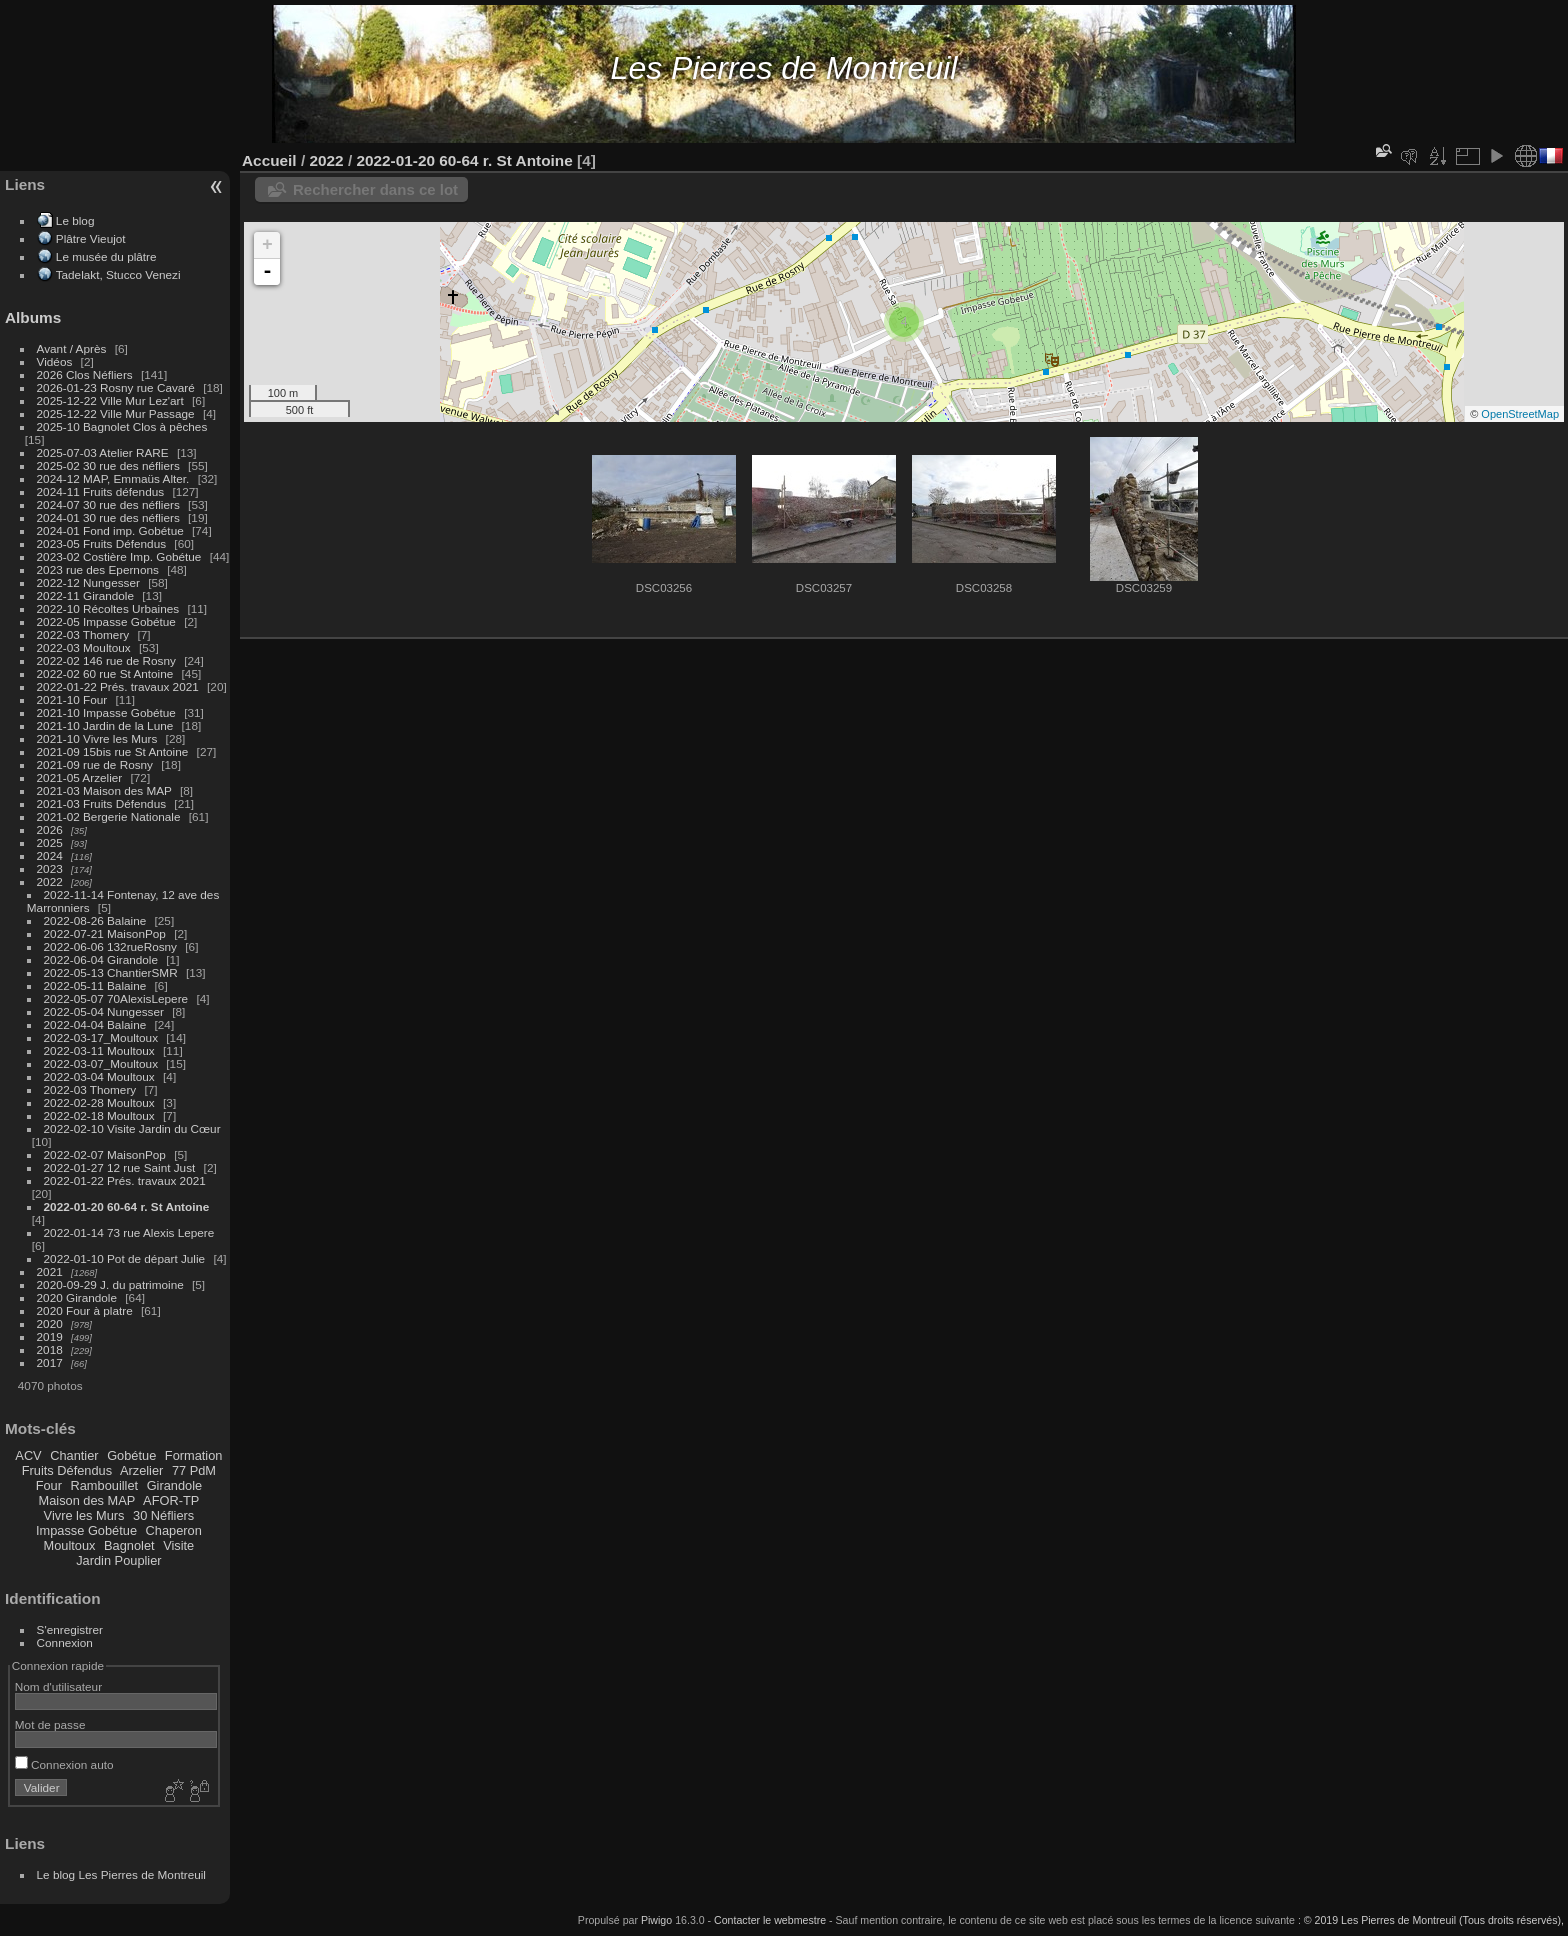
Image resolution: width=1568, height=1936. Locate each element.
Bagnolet (129, 1545)
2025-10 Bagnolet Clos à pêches (122, 426)
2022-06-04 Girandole (101, 959)
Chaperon (174, 1530)
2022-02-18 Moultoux (99, 1115)
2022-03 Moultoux (84, 647)
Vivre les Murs (84, 1515)
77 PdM (194, 1470)
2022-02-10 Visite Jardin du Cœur (132, 1128)
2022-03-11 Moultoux (99, 1050)
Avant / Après (72, 348)
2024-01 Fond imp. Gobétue (110, 530)
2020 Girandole (77, 1297)
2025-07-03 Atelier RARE (103, 452)
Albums (33, 317)
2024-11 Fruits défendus (101, 491)
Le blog (75, 220)
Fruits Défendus (67, 1470)
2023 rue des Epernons (98, 569)
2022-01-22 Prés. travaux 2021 (118, 686)
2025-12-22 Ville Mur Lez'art (110, 400)
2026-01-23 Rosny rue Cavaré (116, 387)
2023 (50, 868)
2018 (50, 1349)
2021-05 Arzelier (80, 777)
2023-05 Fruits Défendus (102, 543)
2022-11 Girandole (85, 595)
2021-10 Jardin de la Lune (105, 725)
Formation (194, 1455)
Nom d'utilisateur (58, 1686)
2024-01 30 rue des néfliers (110, 517)
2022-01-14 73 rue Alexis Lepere (129, 1232)
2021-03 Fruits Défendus (102, 803)
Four (49, 1485)
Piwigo (656, 1920)
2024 (50, 855)
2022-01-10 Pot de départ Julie (125, 1258)
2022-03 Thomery (83, 634)
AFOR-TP (171, 1500)
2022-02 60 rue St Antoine (105, 673)
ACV (28, 1455)
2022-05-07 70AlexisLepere (116, 998)
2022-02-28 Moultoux (99, 1102)
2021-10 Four (72, 699)
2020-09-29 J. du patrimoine (110, 1284)
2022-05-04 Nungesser (104, 1011)
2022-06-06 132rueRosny (110, 946)
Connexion (65, 1642)
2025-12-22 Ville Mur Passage (116, 413)
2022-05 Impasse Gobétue (106, 621)
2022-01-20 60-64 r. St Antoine (127, 1206)
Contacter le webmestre (770, 1920)
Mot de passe (50, 1724)
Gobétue (131, 1455)
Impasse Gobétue (86, 1530)
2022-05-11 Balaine (95, 985)
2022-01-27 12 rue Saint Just (120, 1167)
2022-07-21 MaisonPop (105, 933)
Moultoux (70, 1545)
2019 (50, 1336)
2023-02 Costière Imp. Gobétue (119, 556)
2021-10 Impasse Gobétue (106, 712)
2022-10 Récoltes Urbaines (108, 608)
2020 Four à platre (85, 1310)
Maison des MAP (87, 1500)
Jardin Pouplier (118, 1560)
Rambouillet (105, 1485)
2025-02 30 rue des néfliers (108, 465)
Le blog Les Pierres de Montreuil (121, 1874)
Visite (178, 1545)
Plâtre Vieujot (91, 238)
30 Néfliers (163, 1515)
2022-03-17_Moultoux (101, 1037)
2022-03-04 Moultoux (99, 1076)
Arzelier (141, 1470)
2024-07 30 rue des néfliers (108, 504)
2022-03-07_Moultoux (101, 1063)
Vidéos (55, 361)
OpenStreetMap (1520, 414)
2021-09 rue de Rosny (95, 764)
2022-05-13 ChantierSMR (111, 972)
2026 (50, 829)
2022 (50, 881)
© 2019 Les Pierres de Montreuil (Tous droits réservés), (1434, 1920)
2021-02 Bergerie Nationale (109, 816)
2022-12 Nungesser (88, 582)
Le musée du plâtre (106, 256)
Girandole (175, 1485)
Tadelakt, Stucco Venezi (118, 274)
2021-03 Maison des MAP (104, 790)
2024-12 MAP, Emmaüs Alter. (113, 478)
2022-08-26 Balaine (95, 920)
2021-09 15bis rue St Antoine (113, 751)
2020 (50, 1323)
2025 (50, 842)
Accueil (269, 160)
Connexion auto (64, 1764)
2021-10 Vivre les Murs (97, 738)
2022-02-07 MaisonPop (105, 1154)
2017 (50, 1362)
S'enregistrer (70, 1629)
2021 (50, 1271)
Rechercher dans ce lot (375, 189)
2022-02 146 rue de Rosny (106, 660)
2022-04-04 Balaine (95, 1024)
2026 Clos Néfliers (85, 374)
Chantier (74, 1455)
